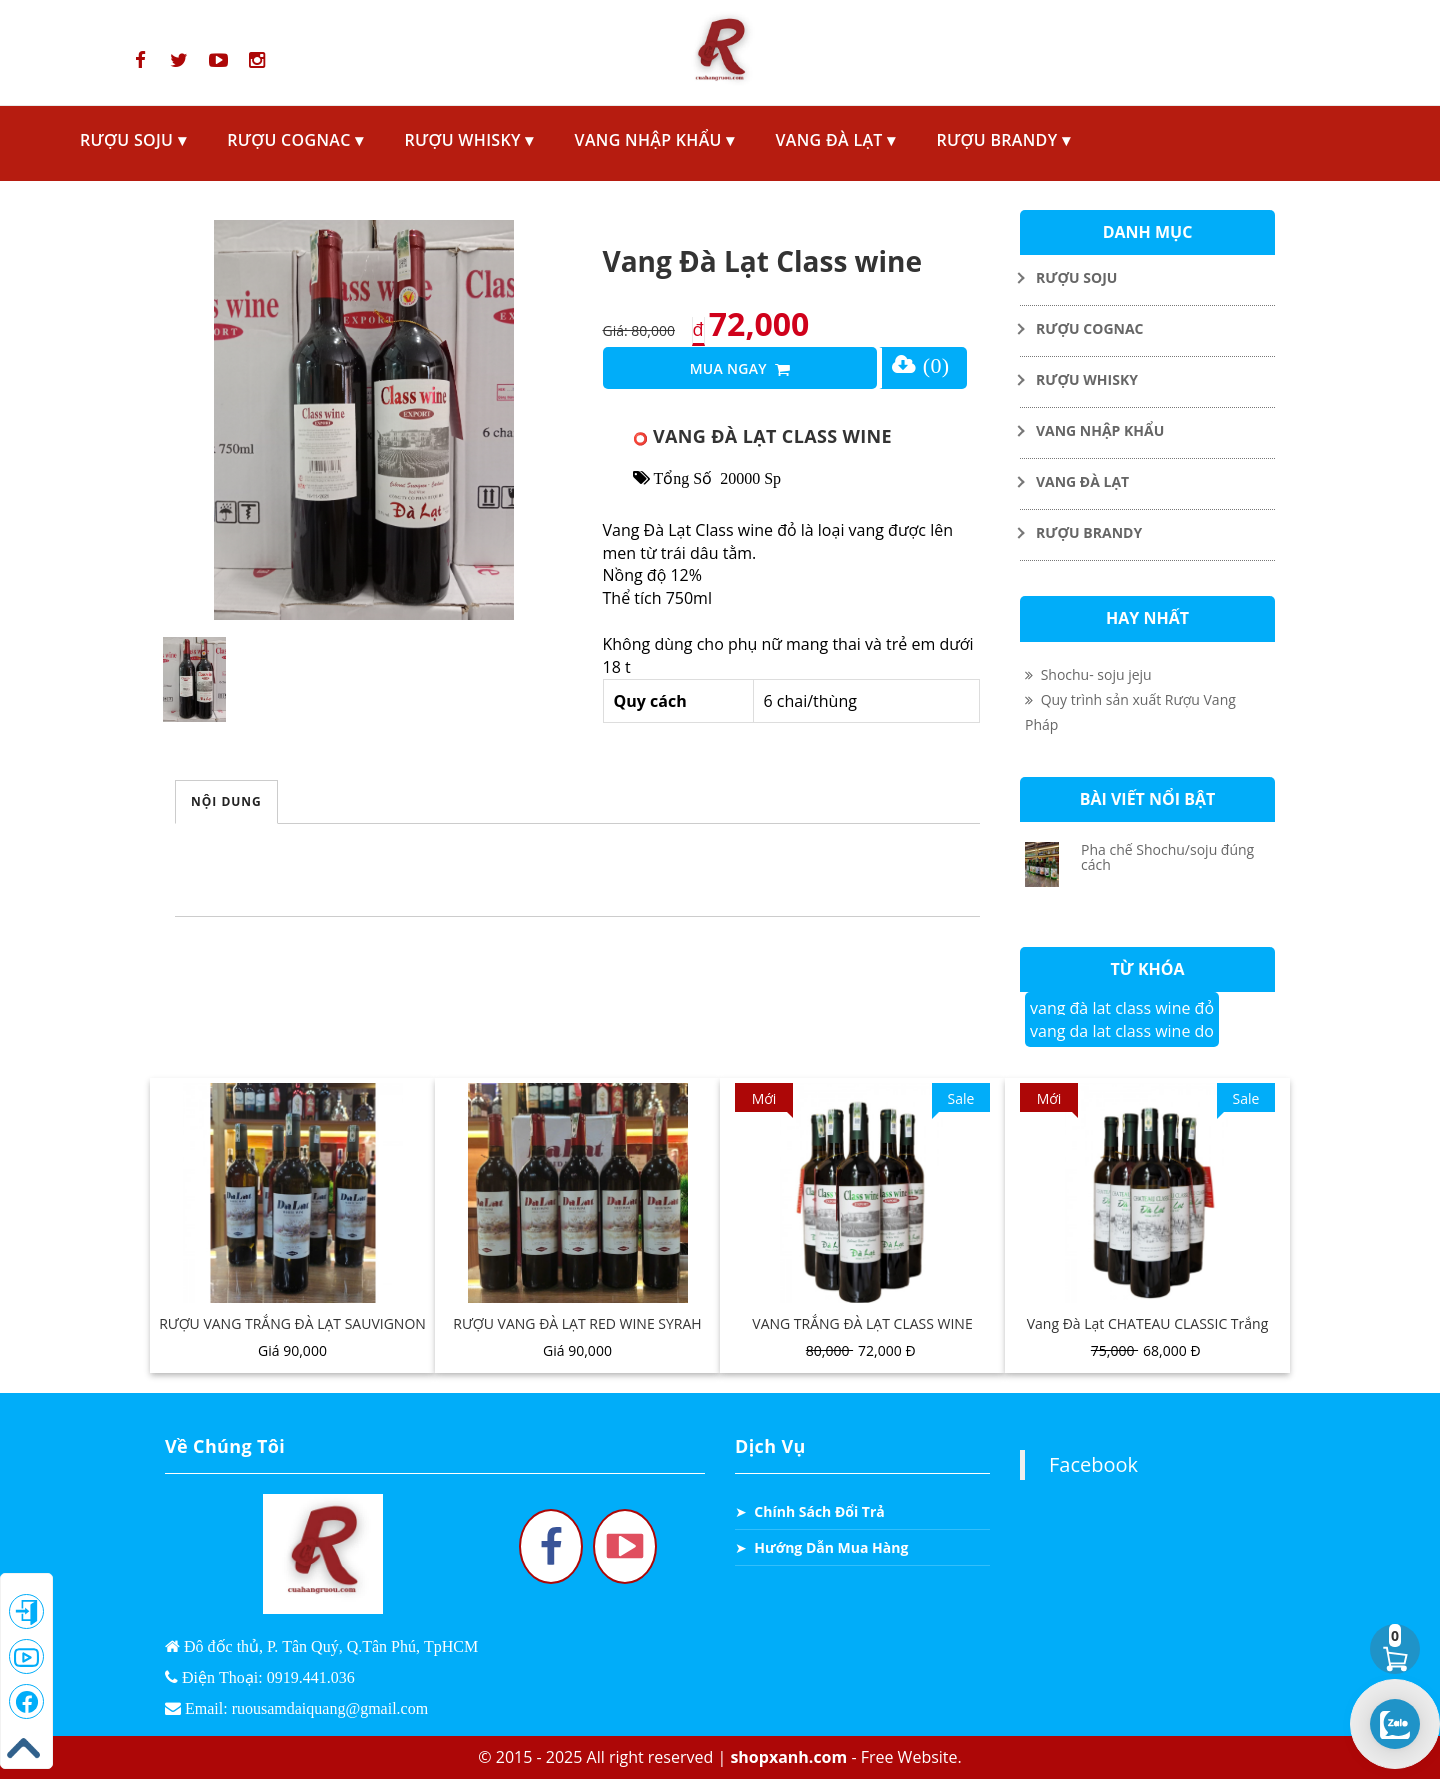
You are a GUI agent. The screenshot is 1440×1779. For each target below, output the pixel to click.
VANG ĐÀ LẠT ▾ (836, 140)
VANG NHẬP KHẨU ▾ (655, 140)
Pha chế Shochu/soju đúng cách (1167, 857)
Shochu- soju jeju (1088, 674)
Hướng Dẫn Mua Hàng (831, 1547)
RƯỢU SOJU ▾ (133, 140)
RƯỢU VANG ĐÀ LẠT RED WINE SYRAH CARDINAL (577, 1334)
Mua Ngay (740, 370)
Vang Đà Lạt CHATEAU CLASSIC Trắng (1148, 1323)
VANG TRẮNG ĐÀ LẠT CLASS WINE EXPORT (862, 1334)
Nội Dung (226, 801)
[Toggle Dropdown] (1147, 277)
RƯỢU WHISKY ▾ (468, 140)
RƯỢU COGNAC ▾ (295, 140)
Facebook (1093, 1464)
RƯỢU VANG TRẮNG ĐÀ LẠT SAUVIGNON (292, 1323)
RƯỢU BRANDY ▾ (1004, 140)
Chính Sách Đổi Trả (819, 1511)
